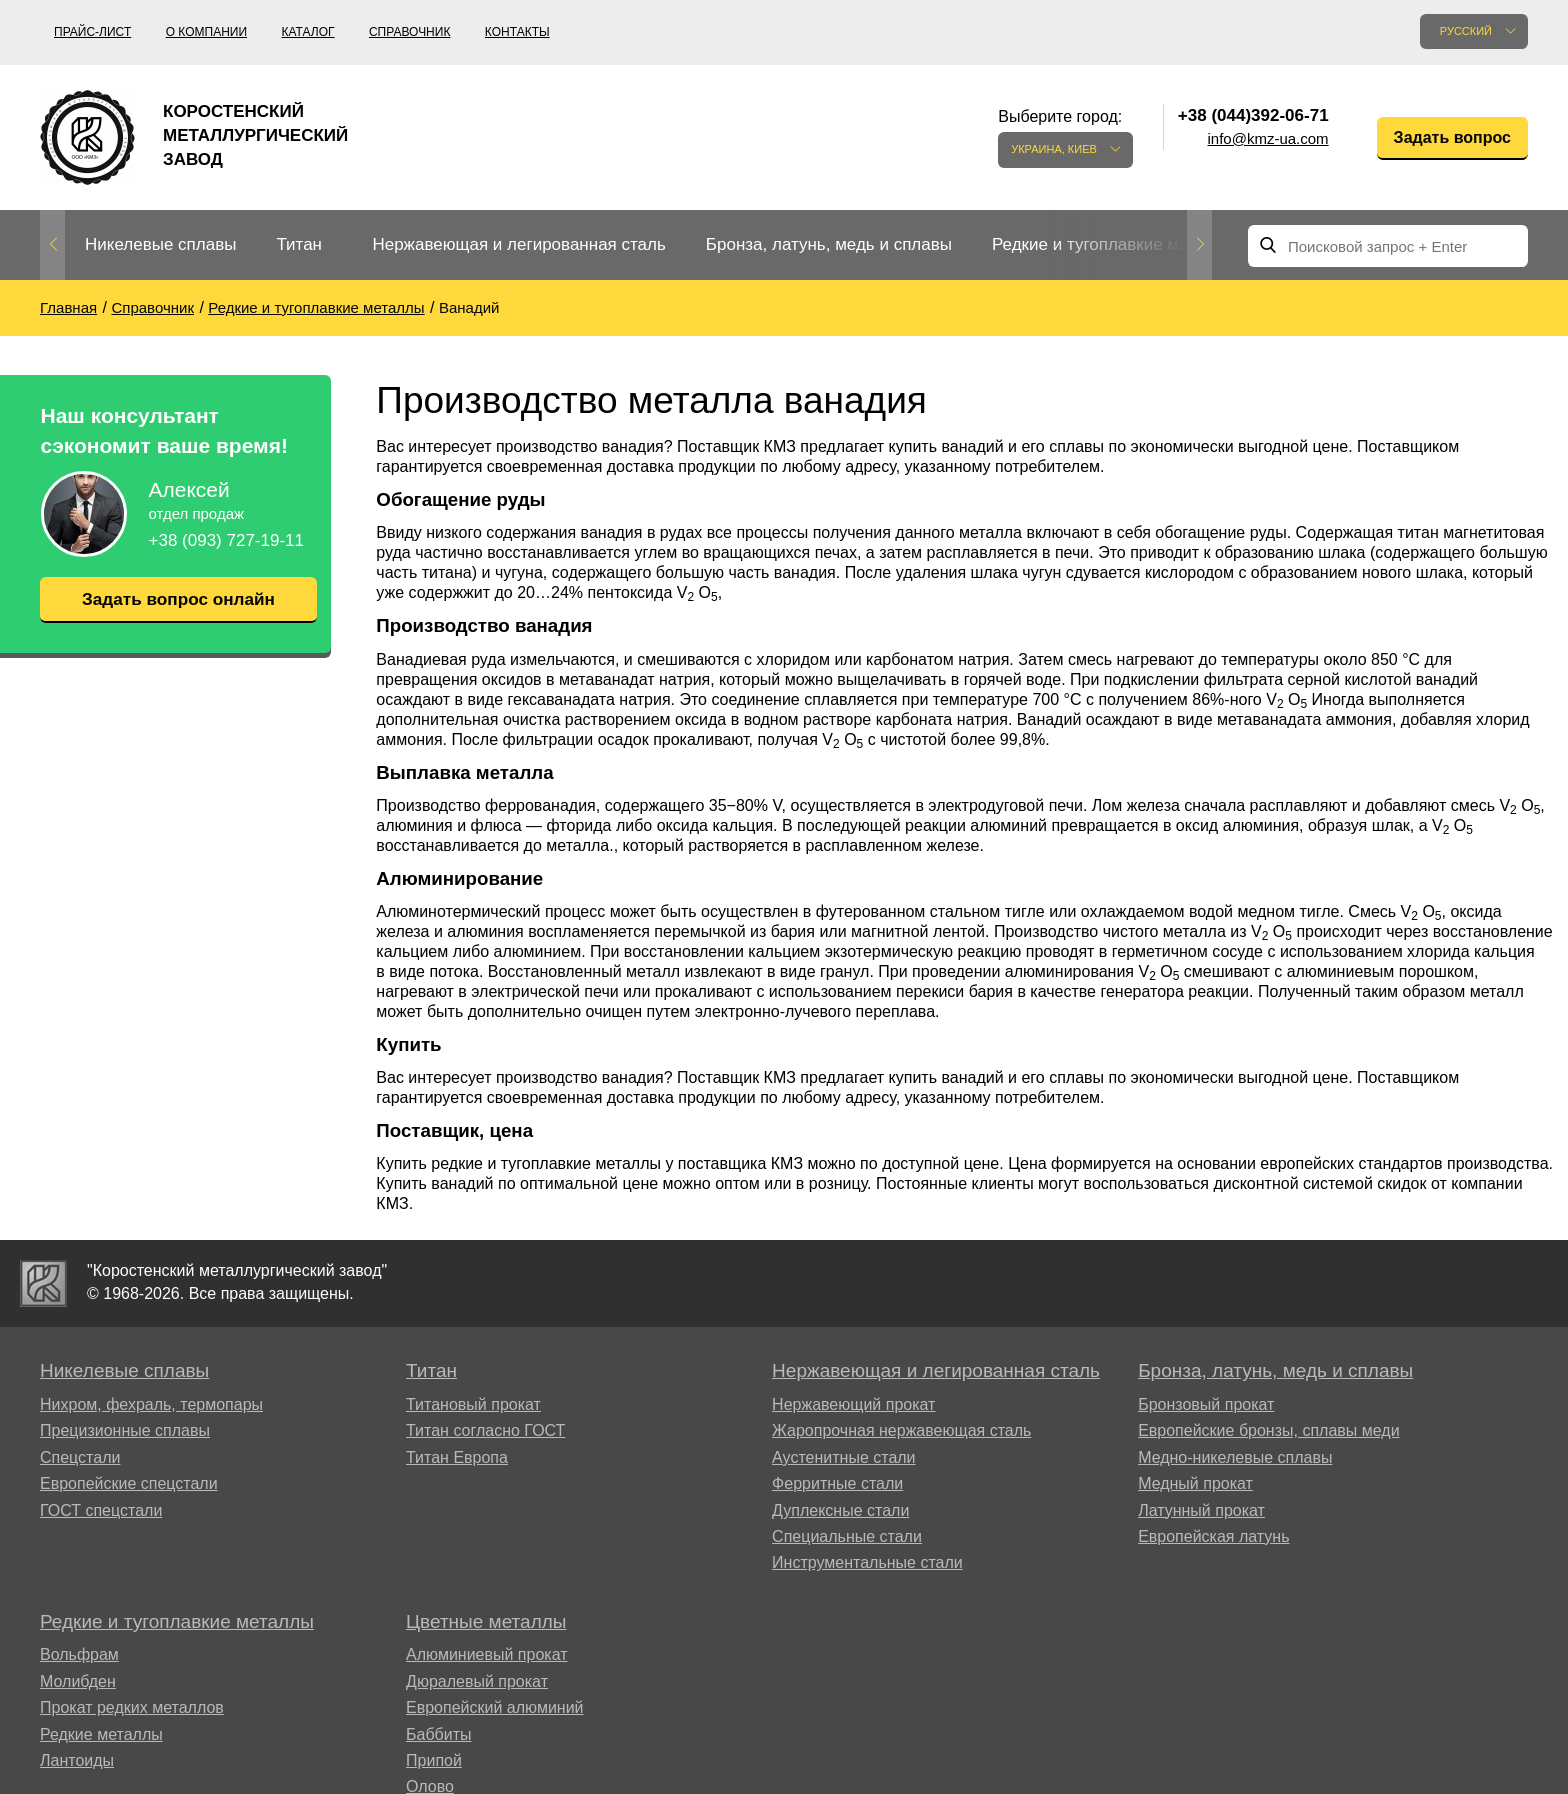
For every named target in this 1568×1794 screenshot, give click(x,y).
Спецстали (80, 1457)
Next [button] (1199, 245)
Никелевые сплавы (160, 244)
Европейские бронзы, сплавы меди (1268, 1430)
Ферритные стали (837, 1483)
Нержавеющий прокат (853, 1404)
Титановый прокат (473, 1404)
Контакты (517, 32)
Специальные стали (847, 1536)
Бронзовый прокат (1206, 1404)
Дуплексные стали (840, 1510)
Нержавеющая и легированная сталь (518, 244)
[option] (160, 245)
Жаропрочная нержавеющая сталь (901, 1430)
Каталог (308, 32)
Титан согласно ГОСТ (485, 1430)
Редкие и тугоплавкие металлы (1114, 244)
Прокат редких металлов (132, 1707)
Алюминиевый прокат (487, 1654)
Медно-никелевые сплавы (1235, 1457)
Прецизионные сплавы (125, 1430)
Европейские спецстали (129, 1483)
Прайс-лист (92, 32)
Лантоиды (77, 1760)
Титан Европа (457, 1457)
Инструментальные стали (867, 1562)
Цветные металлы (486, 1621)
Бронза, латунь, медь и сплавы (829, 244)
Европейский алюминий (495, 1707)
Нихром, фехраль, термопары (151, 1404)
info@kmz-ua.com (1268, 138)
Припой (434, 1760)
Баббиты (439, 1734)
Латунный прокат (1201, 1510)
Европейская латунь (1213, 1536)
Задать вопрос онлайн (178, 599)
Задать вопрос (1452, 137)
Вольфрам (79, 1654)
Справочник (409, 32)
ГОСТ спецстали (101, 1510)
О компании (206, 32)
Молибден (78, 1681)
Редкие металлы (101, 1734)
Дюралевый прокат (477, 1681)
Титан (299, 244)
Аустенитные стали (843, 1457)
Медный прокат (1195, 1483)
